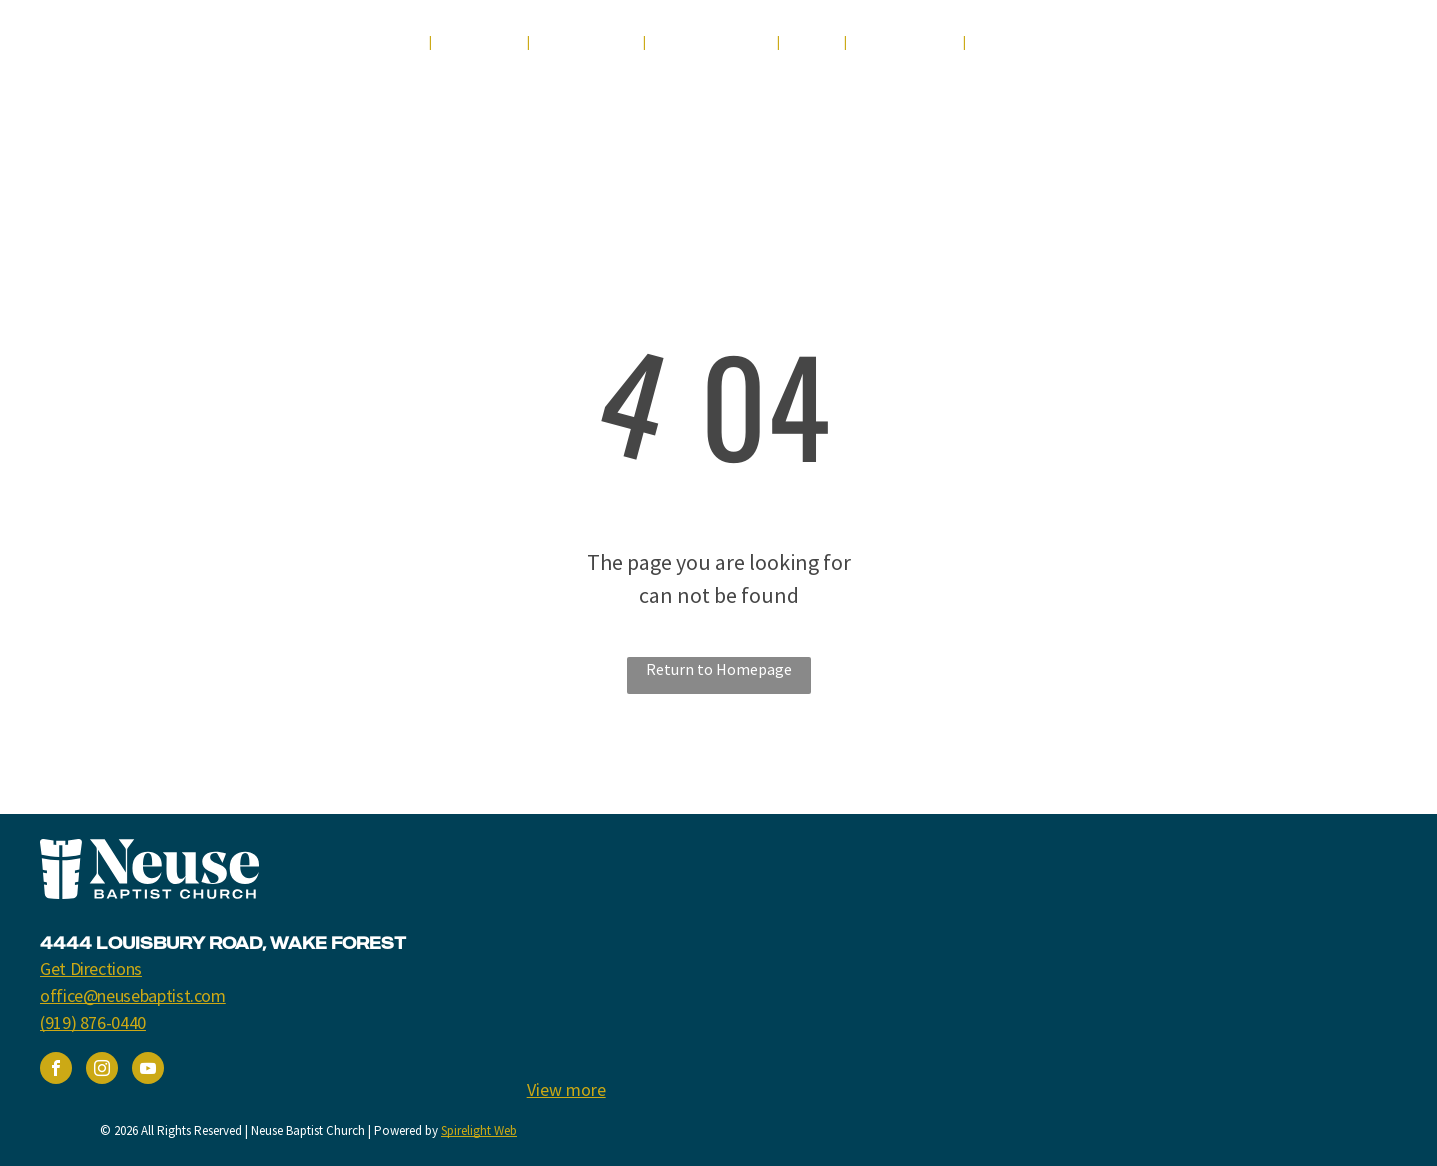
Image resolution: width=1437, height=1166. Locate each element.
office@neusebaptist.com (133, 995)
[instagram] (1304, 47)
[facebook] (1230, 47)
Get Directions (91, 968)
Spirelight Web (479, 1130)
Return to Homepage (719, 669)
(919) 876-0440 (93, 1022)
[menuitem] (394, 42)
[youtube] (1267, 47)
